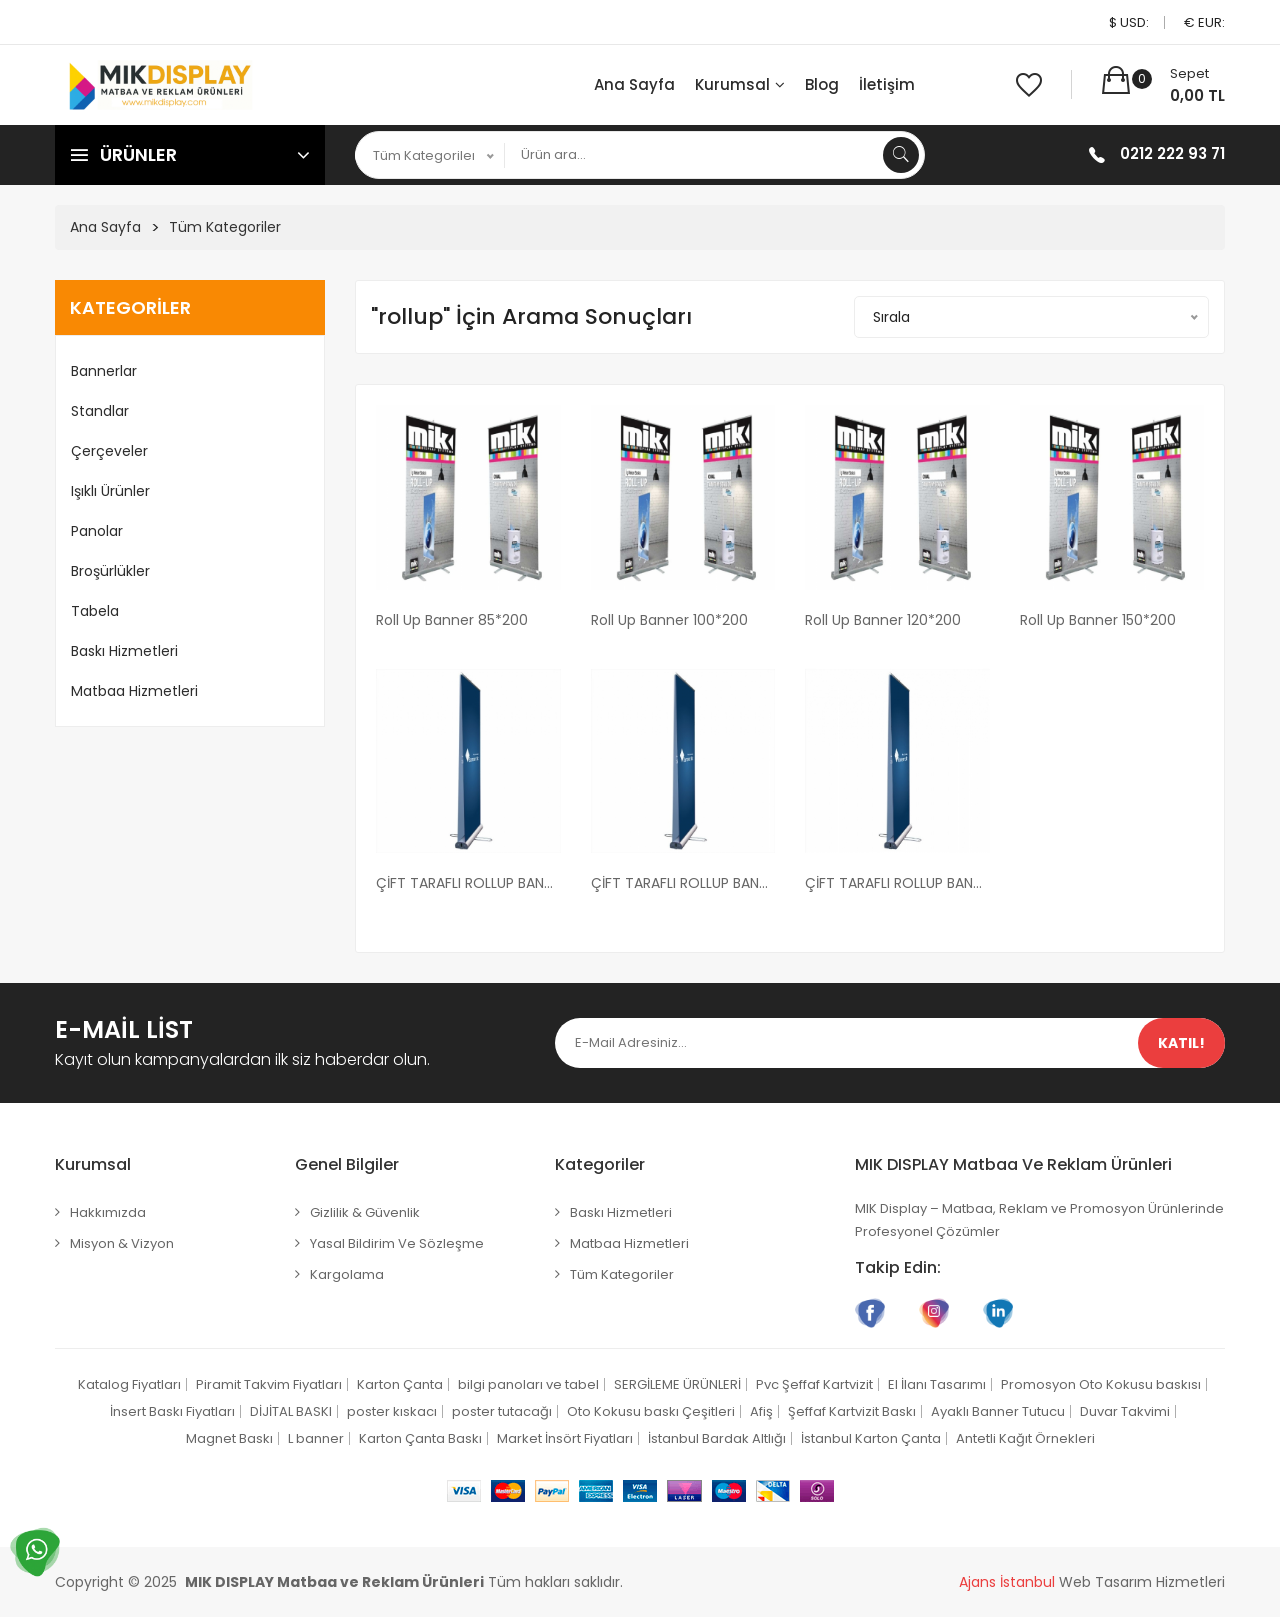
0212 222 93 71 (1172, 153)
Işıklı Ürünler (110, 491)
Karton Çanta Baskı (420, 1438)
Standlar (100, 411)
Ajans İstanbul (1007, 1582)
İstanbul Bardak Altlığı (717, 1438)
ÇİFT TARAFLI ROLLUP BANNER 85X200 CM (468, 883)
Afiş (761, 1411)
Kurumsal (740, 84)
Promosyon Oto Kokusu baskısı (1101, 1384)
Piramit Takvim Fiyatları (269, 1384)
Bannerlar (104, 371)
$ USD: (1129, 22)
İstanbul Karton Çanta (871, 1438)
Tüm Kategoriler (225, 227)
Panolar (97, 531)
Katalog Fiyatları (129, 1384)
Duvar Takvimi (1125, 1411)
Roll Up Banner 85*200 (452, 620)
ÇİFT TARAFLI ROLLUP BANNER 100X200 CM (683, 883)
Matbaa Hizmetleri (134, 691)
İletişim (887, 84)
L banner (316, 1438)
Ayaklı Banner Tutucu (998, 1411)
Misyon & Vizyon (122, 1243)
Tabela (95, 611)
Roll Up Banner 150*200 (1098, 620)
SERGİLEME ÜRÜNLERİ (677, 1384)
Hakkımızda (108, 1212)
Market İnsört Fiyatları (565, 1438)
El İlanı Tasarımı (937, 1384)
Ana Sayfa (634, 84)
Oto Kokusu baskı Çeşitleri (651, 1411)
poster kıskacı (392, 1411)
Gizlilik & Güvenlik (365, 1212)
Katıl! (1181, 1043)
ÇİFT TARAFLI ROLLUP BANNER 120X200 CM (897, 883)
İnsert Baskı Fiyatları (172, 1411)
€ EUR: (1204, 22)
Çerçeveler (109, 451)
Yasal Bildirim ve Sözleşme (397, 1243)
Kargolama (347, 1274)
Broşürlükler (110, 571)
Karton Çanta (400, 1384)
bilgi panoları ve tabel (528, 1384)
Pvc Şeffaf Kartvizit (814, 1384)
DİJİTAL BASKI (291, 1411)
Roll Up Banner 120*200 (883, 620)
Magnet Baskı (229, 1438)
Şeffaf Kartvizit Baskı (852, 1411)
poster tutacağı (502, 1411)
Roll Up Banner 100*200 (669, 620)
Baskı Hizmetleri (124, 651)
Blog (822, 84)
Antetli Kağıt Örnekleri (1025, 1438)
